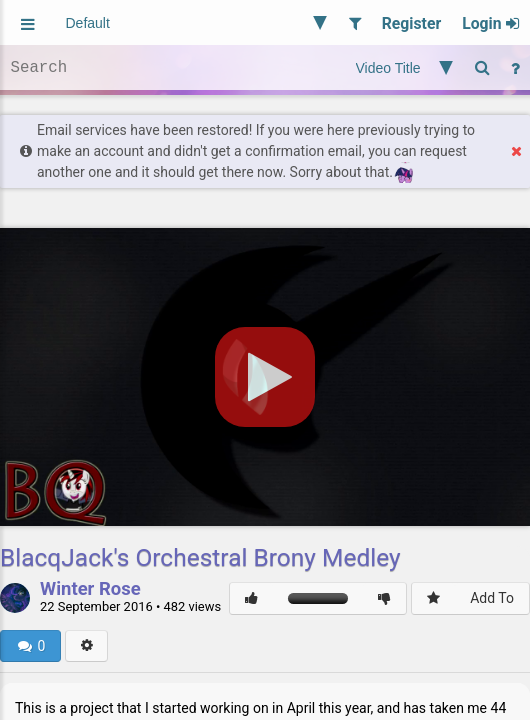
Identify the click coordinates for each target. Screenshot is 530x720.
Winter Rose (90, 590)
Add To (492, 598)
